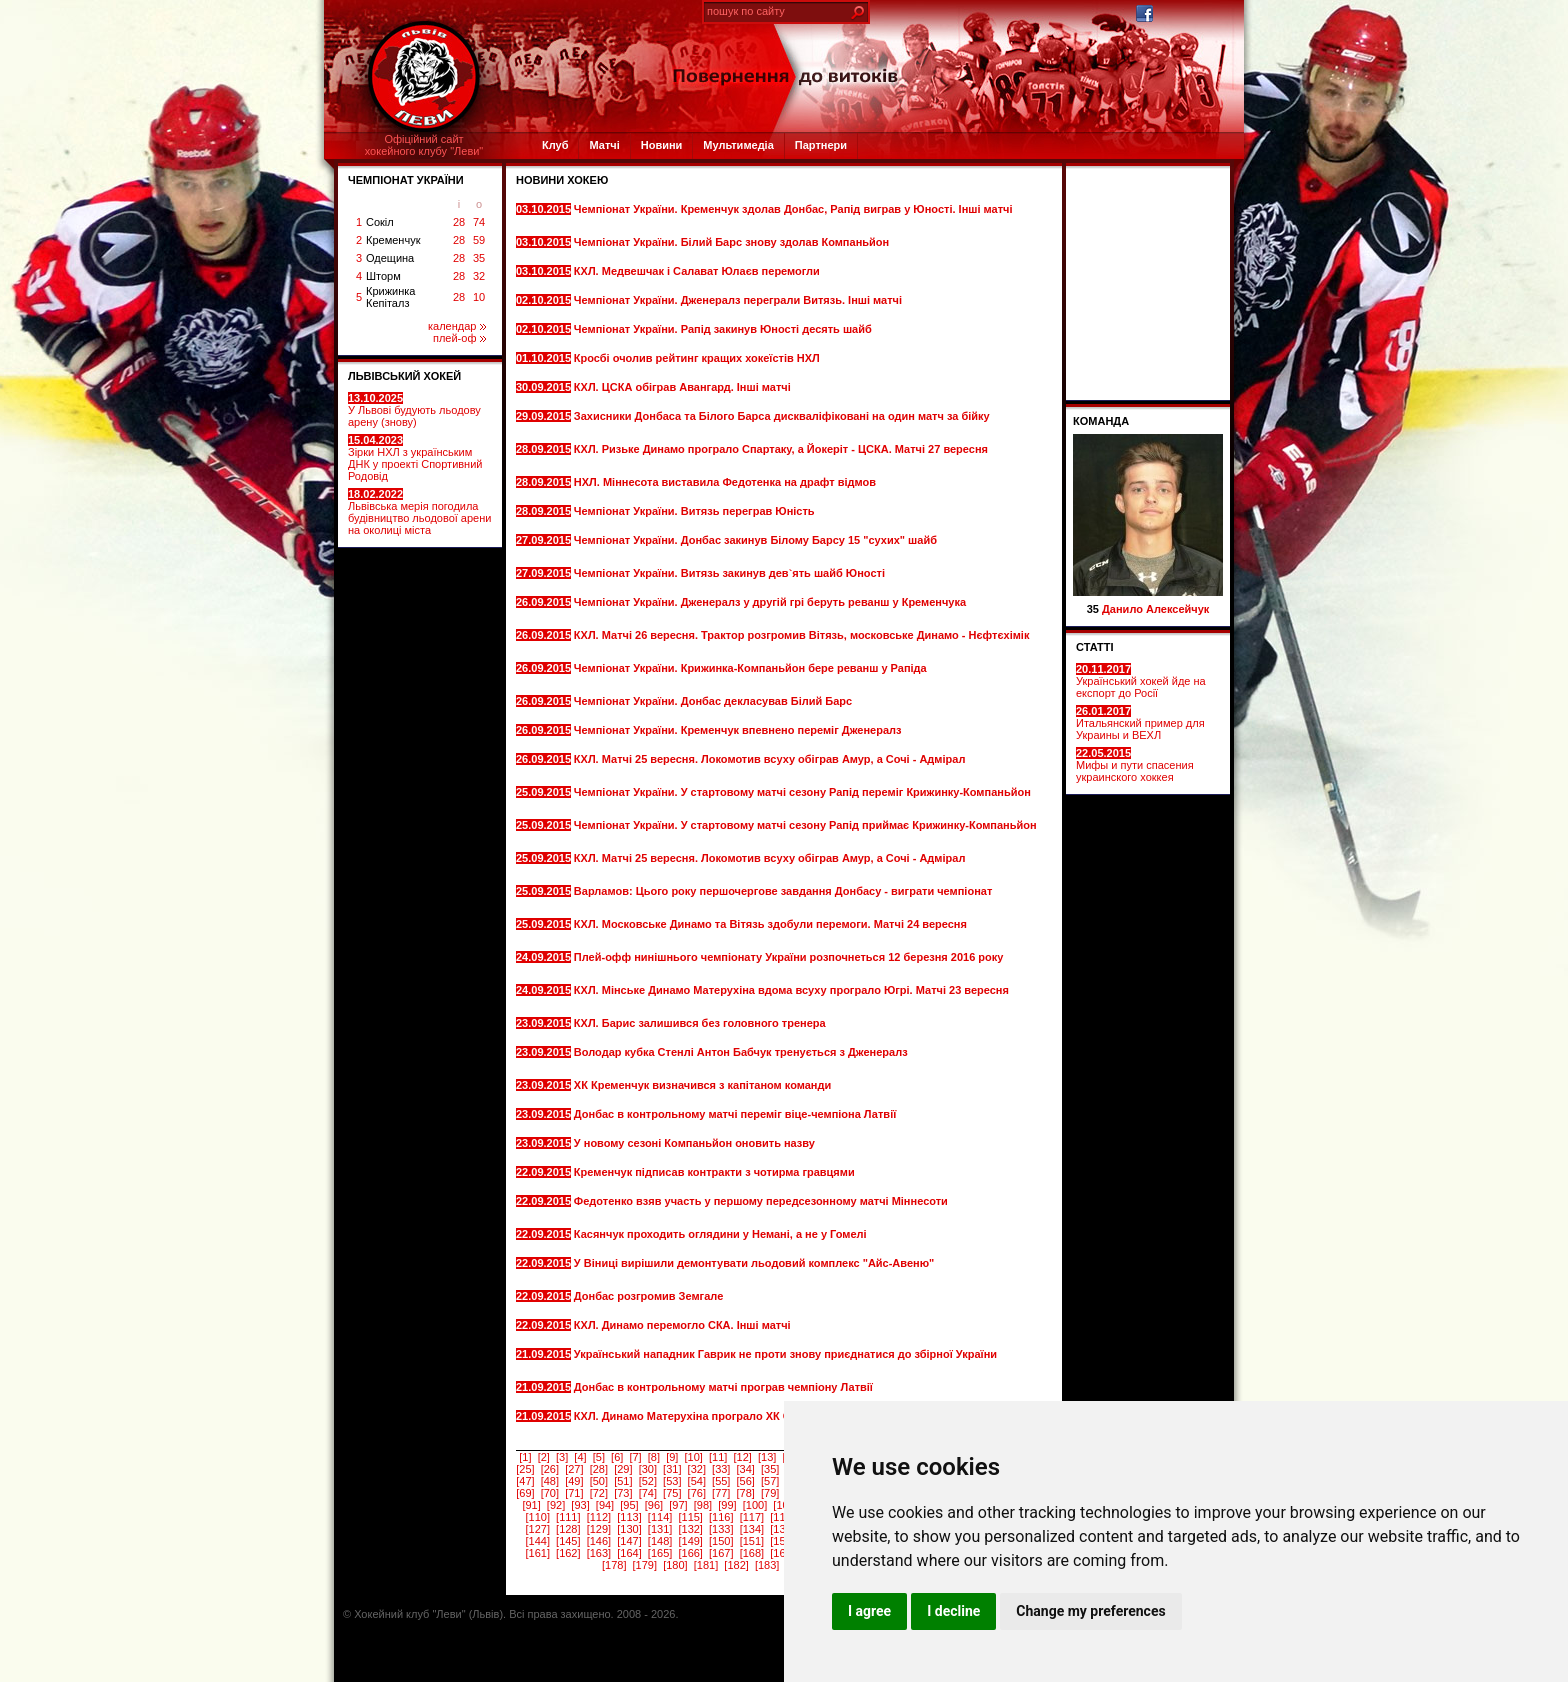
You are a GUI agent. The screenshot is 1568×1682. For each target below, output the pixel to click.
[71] (574, 1493)
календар (457, 326)
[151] (752, 1541)
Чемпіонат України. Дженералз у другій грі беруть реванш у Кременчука (770, 602)
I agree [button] (869, 1611)
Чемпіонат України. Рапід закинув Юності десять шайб (724, 329)
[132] (690, 1529)
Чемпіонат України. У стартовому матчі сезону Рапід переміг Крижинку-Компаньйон (802, 792)
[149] (690, 1541)
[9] (672, 1457)
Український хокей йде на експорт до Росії (1141, 681)
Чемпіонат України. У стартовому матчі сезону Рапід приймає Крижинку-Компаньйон (805, 825)
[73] (623, 1493)
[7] (635, 1457)
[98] (703, 1505)
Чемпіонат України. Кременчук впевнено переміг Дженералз (739, 730)
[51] (623, 1481)
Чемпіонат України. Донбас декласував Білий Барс (714, 701)
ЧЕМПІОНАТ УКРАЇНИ (406, 180)
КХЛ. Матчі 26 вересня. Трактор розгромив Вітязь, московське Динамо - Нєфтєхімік (802, 635)
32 (479, 276)
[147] (629, 1541)
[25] (525, 1469)
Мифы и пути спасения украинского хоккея (1135, 765)
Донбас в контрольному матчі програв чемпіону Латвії (725, 1387)
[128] (568, 1529)
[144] (537, 1541)
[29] (623, 1469)
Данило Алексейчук (1155, 609)
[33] (721, 1469)
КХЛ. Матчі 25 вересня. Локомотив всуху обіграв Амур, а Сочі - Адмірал (770, 759)
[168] (752, 1553)
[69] (525, 1493)
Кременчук (393, 240)
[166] (690, 1553)
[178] (614, 1565)
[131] (660, 1529)
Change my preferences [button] (1090, 1611)
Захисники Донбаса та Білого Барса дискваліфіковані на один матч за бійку (782, 416)
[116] (721, 1517)
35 (479, 258)
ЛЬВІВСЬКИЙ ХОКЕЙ (404, 376)
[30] (648, 1469)
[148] (660, 1541)
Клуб (555, 145)
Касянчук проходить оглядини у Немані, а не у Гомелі (722, 1234)
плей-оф (459, 338)
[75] (672, 1493)
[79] (770, 1493)
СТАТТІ (1095, 647)
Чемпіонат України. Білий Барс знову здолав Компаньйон (733, 242)
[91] (531, 1505)
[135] (782, 1529)
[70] (550, 1493)
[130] (629, 1529)
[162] (568, 1553)
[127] (537, 1529)
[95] (629, 1505)
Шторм (383, 276)
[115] (690, 1517)
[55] (721, 1481)
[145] (568, 1541)
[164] (629, 1553)
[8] (654, 1457)
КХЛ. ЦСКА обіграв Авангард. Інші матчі (684, 387)
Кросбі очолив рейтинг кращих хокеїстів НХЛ (698, 358)
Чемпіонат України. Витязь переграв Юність (696, 511)
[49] (574, 1481)
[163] (599, 1553)
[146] (599, 1541)
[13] (767, 1457)
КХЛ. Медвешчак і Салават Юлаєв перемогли (698, 271)
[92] (556, 1505)
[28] (599, 1469)
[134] (752, 1529)
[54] (697, 1481)
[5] (599, 1457)
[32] (697, 1469)
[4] (580, 1457)
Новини (662, 145)
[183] (767, 1565)
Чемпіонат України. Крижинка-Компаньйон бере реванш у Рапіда (750, 668)
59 (479, 240)
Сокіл (380, 222)
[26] (550, 1469)
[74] (648, 1493)
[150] (721, 1541)
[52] (648, 1481)
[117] (752, 1517)
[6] (617, 1457)
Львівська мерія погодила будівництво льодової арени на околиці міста (419, 512)
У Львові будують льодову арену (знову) (414, 410)
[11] (718, 1457)
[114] (660, 1517)
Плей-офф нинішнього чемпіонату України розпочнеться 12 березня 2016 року (789, 957)
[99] (727, 1505)
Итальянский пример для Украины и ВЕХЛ (1140, 723)
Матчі (604, 145)
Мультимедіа (738, 145)
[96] (654, 1505)
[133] (721, 1529)
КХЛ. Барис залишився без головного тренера (701, 1023)
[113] (629, 1517)
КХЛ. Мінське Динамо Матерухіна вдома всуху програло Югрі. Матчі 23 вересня (791, 990)
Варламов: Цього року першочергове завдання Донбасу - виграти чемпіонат (783, 891)
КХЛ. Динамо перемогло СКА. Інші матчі (684, 1325)
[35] (770, 1469)
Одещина (390, 258)
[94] (605, 1505)
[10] (694, 1457)
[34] (746, 1469)
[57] (770, 1481)
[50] (599, 1481)
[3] (562, 1457)
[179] (645, 1565)
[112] (599, 1517)
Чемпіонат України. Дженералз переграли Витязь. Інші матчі (739, 300)
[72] (599, 1493)
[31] (672, 1469)
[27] (574, 1469)
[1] (525, 1457)
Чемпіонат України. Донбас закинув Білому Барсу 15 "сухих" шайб (755, 540)
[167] (721, 1553)
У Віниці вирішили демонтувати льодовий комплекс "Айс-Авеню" (754, 1263)
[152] (782, 1541)
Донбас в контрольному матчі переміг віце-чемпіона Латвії (737, 1114)
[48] (550, 1481)
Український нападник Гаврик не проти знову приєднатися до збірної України (785, 1354)
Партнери (821, 145)
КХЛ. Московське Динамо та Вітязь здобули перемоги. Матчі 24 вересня (770, 924)
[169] (782, 1553)
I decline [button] (953, 1611)
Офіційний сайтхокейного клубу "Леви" (424, 145)
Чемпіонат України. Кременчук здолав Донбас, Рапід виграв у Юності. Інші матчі (793, 209)
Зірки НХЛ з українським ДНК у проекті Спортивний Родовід (415, 458)
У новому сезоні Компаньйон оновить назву (696, 1143)
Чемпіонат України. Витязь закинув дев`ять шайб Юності (731, 573)
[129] (599, 1529)
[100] (755, 1505)
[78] (746, 1493)
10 (479, 297)
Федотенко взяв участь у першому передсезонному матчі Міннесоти (761, 1201)
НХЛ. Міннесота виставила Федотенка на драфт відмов (726, 482)
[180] (675, 1565)
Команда (1101, 421)
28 (459, 222)
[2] (544, 1457)
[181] (706, 1565)
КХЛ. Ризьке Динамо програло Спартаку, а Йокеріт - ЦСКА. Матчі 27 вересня (781, 449)
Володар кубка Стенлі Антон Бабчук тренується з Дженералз (741, 1052)
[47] (525, 1481)
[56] (746, 1481)
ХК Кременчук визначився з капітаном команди (704, 1085)
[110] (537, 1517)
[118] (782, 1517)
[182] (736, 1565)
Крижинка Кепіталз (390, 297)
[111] (568, 1517)
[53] (672, 1481)
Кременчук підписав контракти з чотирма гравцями (716, 1172)
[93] (580, 1505)
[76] (697, 1493)
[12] (742, 1457)
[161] (537, 1553)
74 (479, 222)
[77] (721, 1493)
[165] (660, 1553)
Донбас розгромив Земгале (650, 1296)
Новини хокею (562, 180)
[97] (678, 1505)
